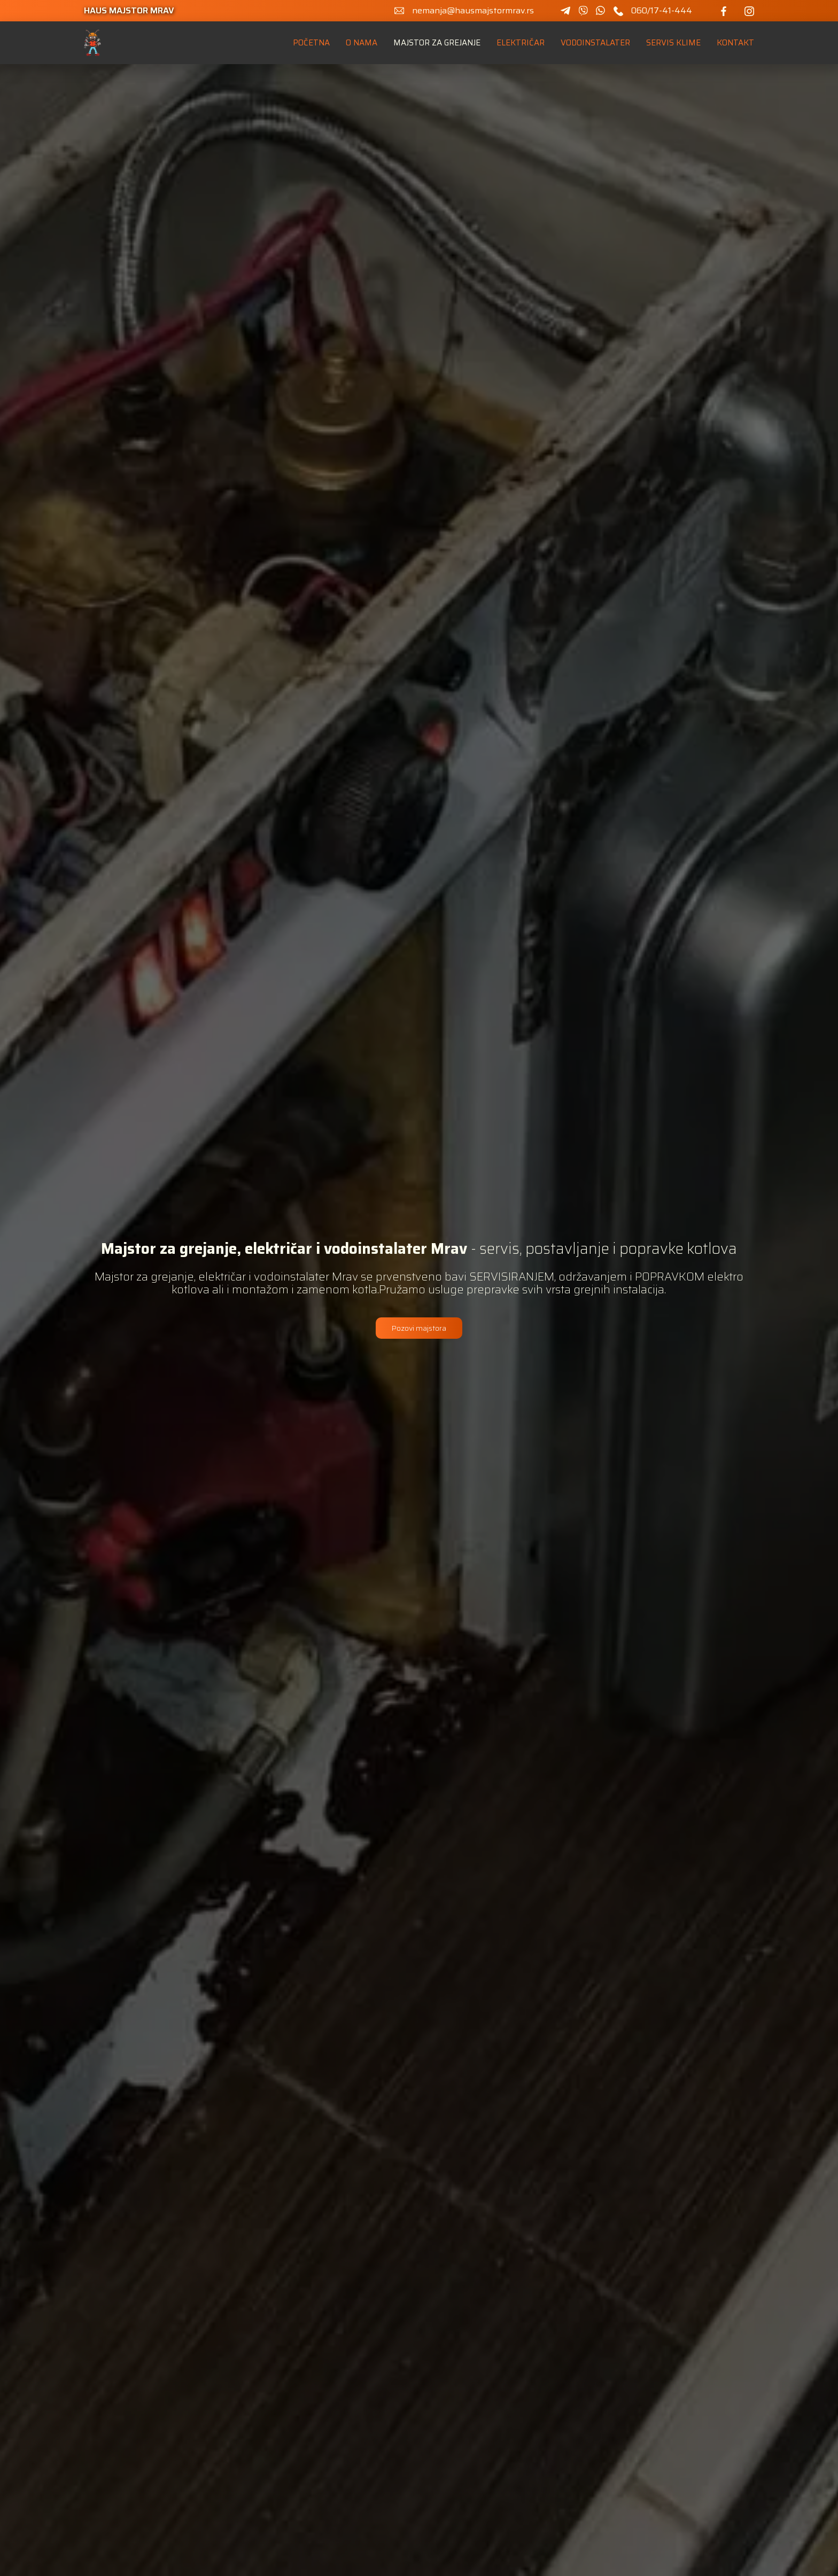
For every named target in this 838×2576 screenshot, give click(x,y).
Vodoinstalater (595, 42)
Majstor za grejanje (436, 42)
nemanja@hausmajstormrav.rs (473, 10)
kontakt (735, 42)
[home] (93, 42)
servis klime (673, 42)
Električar (520, 42)
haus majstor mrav (129, 10)
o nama (361, 42)
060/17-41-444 (661, 10)
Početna (311, 42)
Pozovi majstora (419, 1328)
